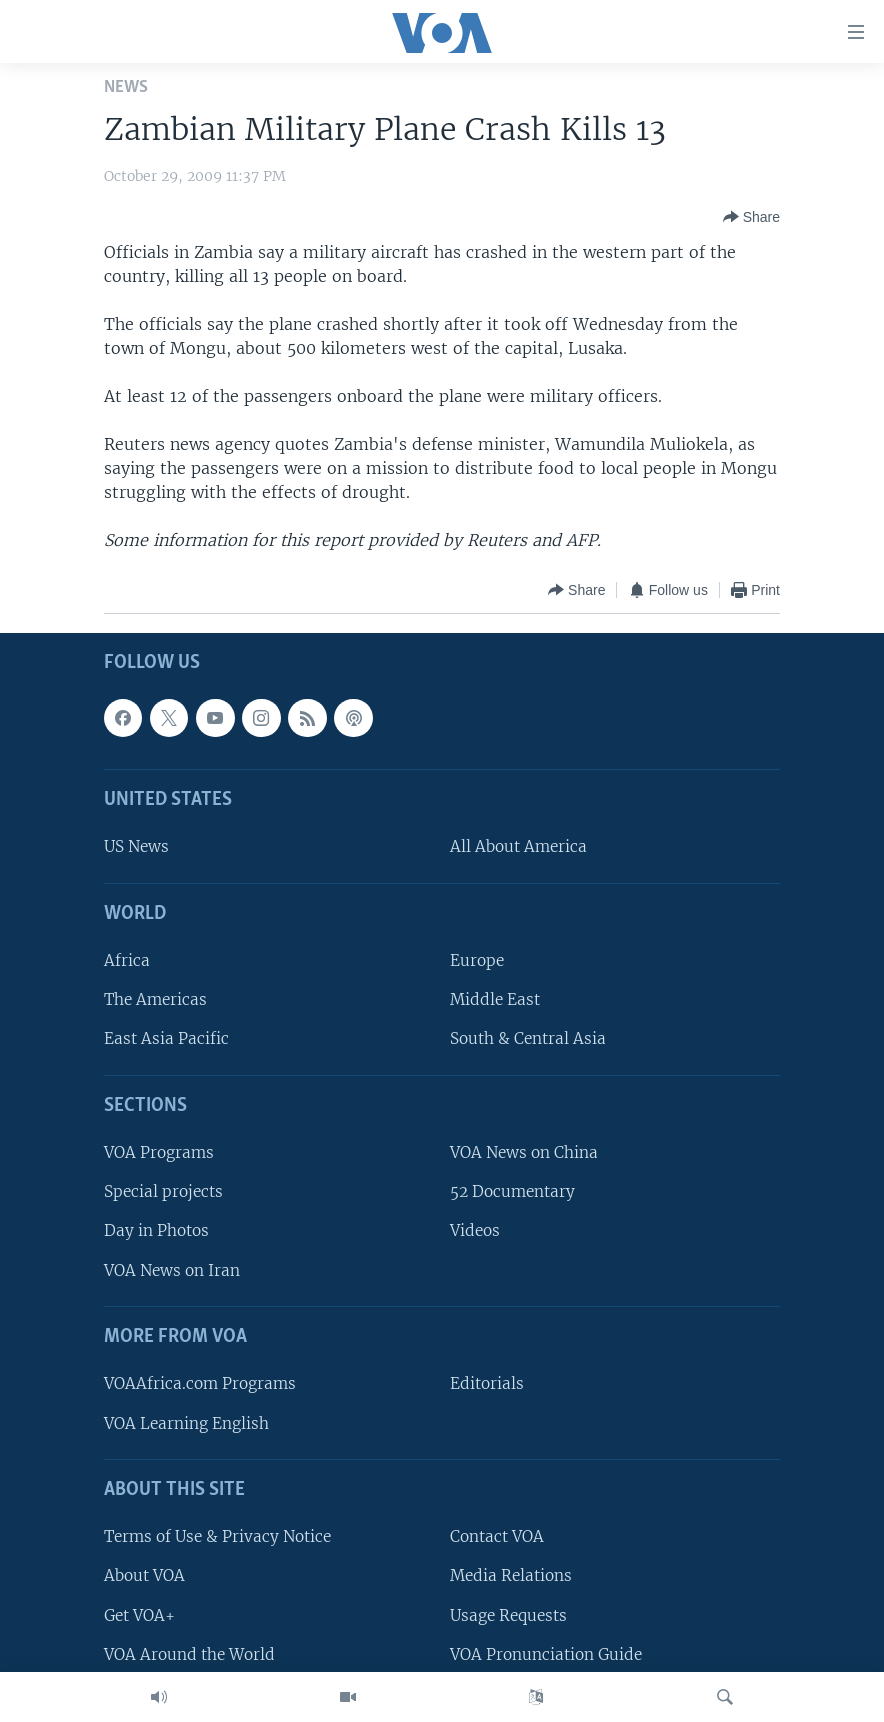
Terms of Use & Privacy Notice (217, 1536)
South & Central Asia (528, 1039)
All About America (518, 847)
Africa (127, 960)
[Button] (751, 217)
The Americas (155, 999)
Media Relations (511, 1575)
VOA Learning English (186, 1423)
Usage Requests (508, 1615)
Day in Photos (156, 1231)
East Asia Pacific (166, 1039)
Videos (475, 1231)
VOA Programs (159, 1152)
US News (136, 847)
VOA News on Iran (172, 1270)
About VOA (144, 1575)
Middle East (495, 999)
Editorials (487, 1383)
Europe (477, 960)
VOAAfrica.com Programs (200, 1383)
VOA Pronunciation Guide (546, 1654)
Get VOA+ (139, 1615)
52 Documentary (512, 1191)
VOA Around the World (189, 1654)
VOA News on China (524, 1152)
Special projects (163, 1191)
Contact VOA (497, 1536)
